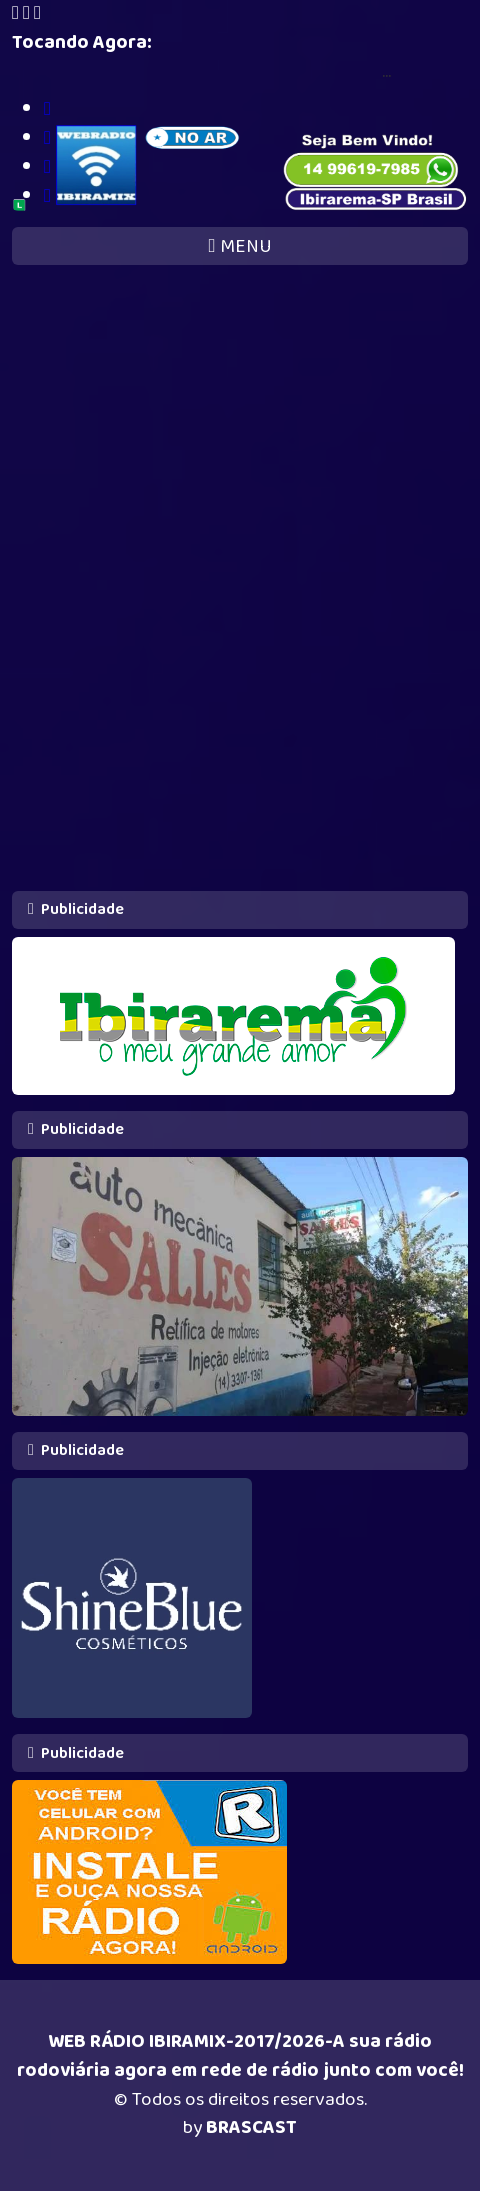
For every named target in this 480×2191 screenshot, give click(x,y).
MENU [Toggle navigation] (239, 246)
